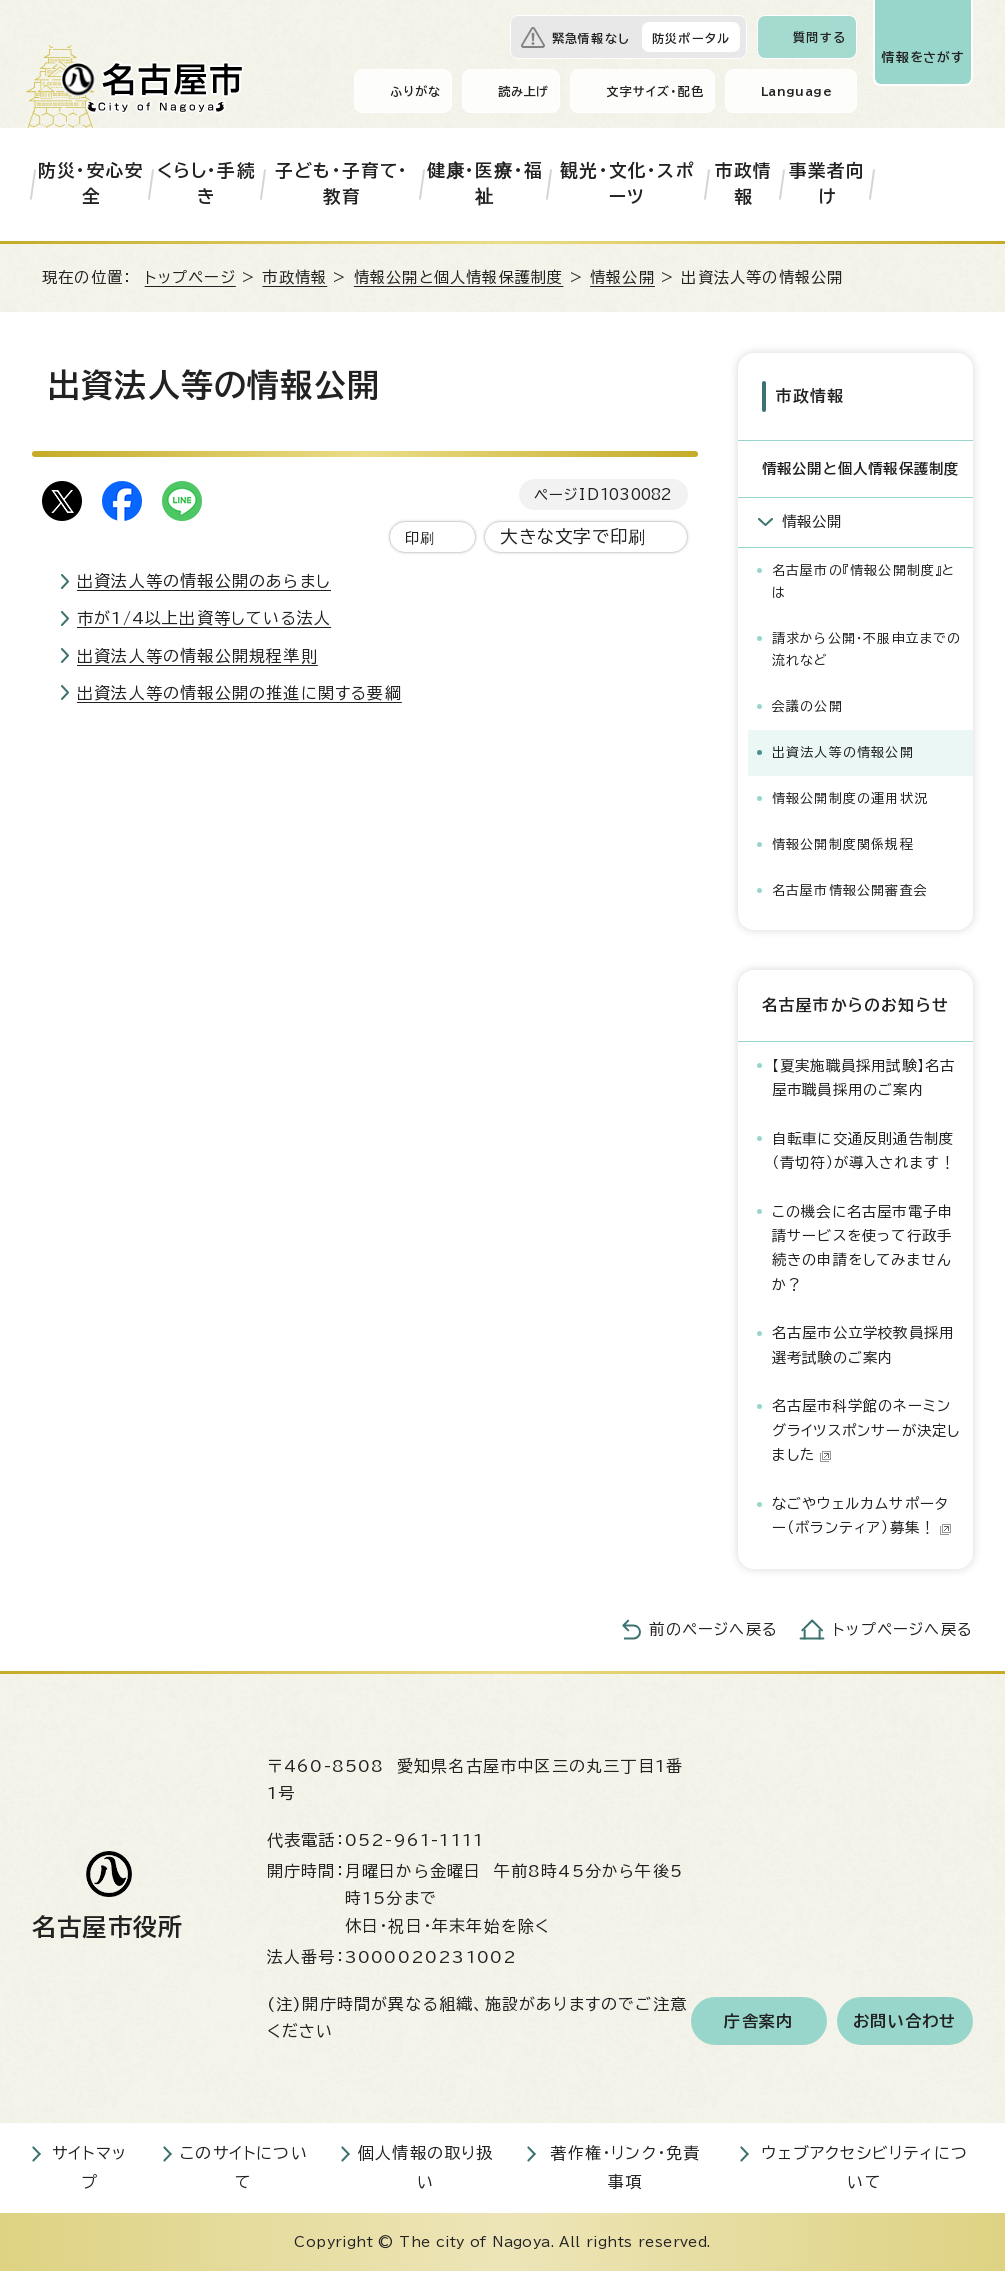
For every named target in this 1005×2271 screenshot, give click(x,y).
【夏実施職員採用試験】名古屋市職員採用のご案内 (864, 1077)
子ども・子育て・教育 (342, 183)
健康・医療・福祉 (485, 183)
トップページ (190, 277)
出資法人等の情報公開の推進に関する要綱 (239, 693)
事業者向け (827, 183)
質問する (819, 37)
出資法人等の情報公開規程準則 (197, 656)
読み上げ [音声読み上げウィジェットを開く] (524, 91)
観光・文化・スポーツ (627, 183)
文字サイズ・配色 (655, 91)
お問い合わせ (904, 2021)
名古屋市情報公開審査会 (850, 890)
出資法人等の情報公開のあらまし (204, 581)
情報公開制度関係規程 (843, 844)
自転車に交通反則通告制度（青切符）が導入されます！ (864, 1150)
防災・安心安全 (91, 183)
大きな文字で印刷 (573, 536)
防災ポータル (691, 38)
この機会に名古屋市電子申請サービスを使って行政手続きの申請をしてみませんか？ (862, 1248)
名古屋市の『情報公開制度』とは (864, 581)
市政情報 (744, 183)
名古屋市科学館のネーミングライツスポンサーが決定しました (866, 1430)
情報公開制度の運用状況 (850, 798)
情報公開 (622, 277)
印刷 (420, 537)
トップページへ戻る (903, 1629)
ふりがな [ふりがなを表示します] (415, 91)
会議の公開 (807, 706)
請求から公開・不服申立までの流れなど (867, 649)
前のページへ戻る (713, 1629)
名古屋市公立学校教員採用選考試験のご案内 (863, 1344)
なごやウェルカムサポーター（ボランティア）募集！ (862, 1515)
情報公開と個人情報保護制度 (459, 277)
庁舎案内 (758, 2021)
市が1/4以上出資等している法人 (204, 618)
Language (796, 91)
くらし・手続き (206, 183)
